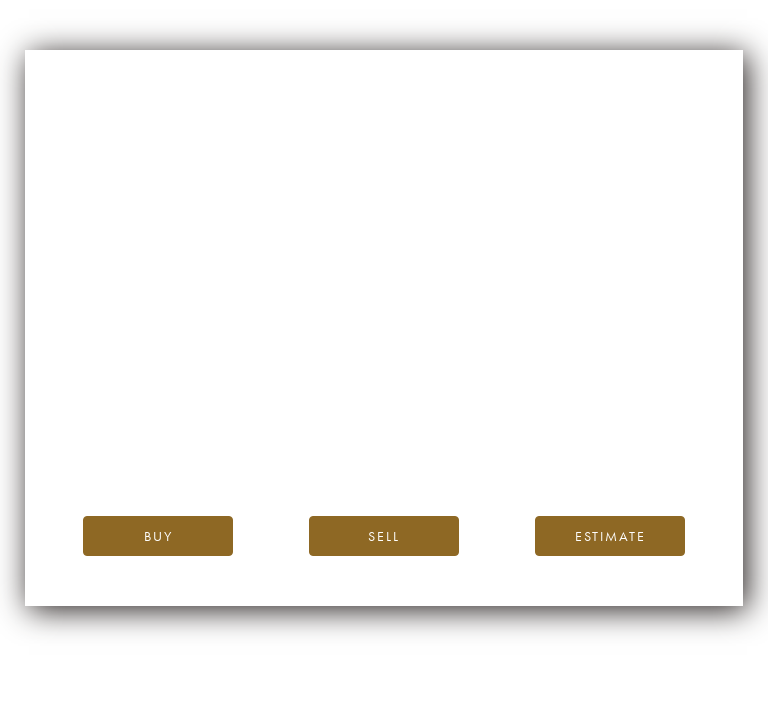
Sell (384, 536)
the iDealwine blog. (466, 431)
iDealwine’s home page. (564, 409)
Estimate (610, 536)
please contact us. (564, 454)
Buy (158, 536)
